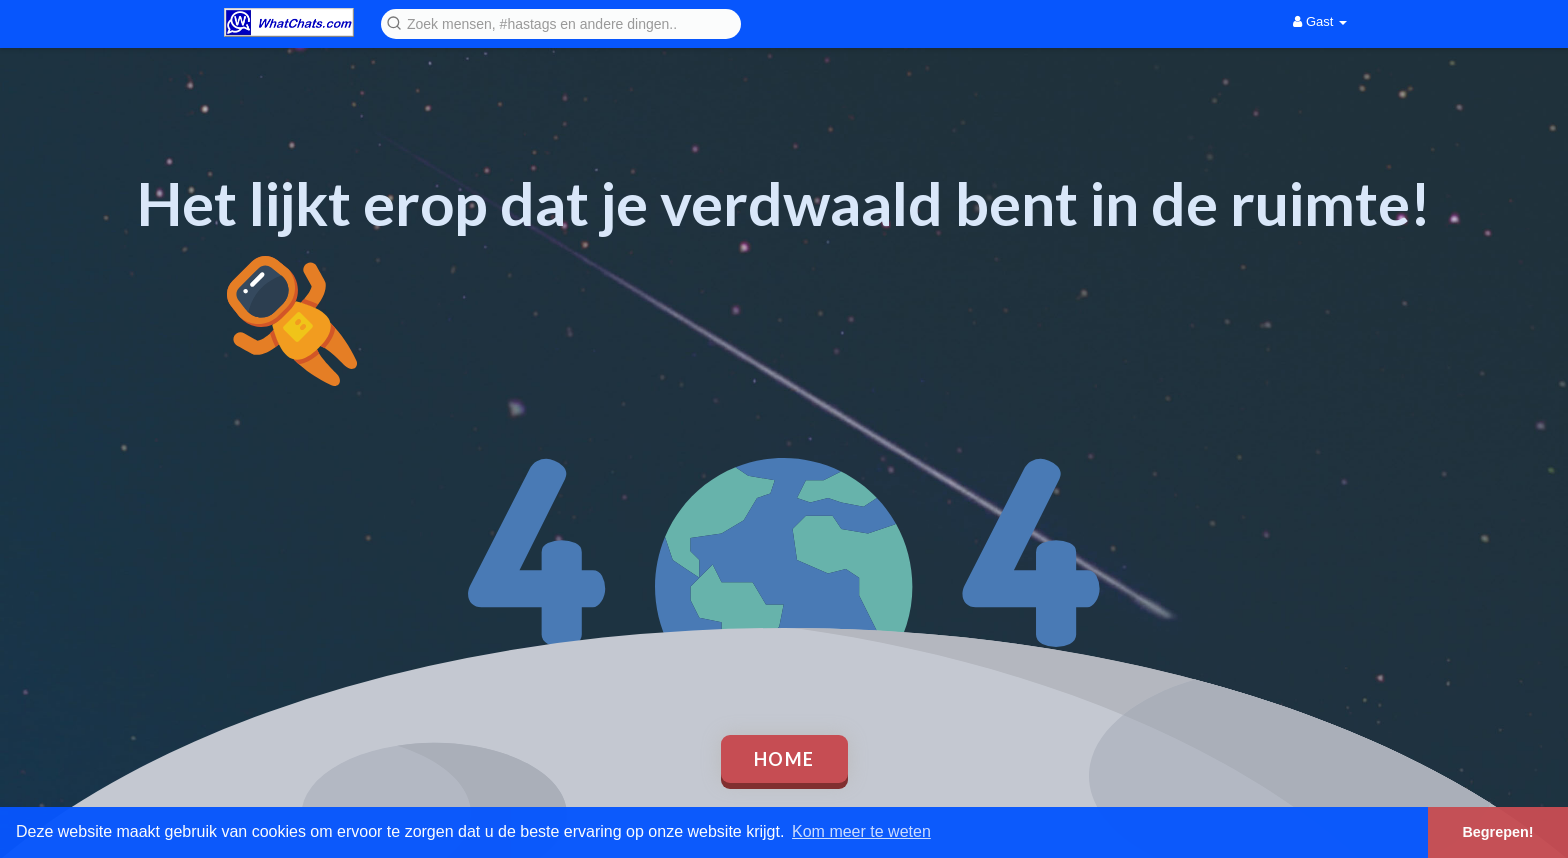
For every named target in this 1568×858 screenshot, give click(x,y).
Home (784, 759)
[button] (561, 22)
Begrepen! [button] (1497, 832)
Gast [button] (1320, 21)
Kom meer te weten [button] (861, 831)
